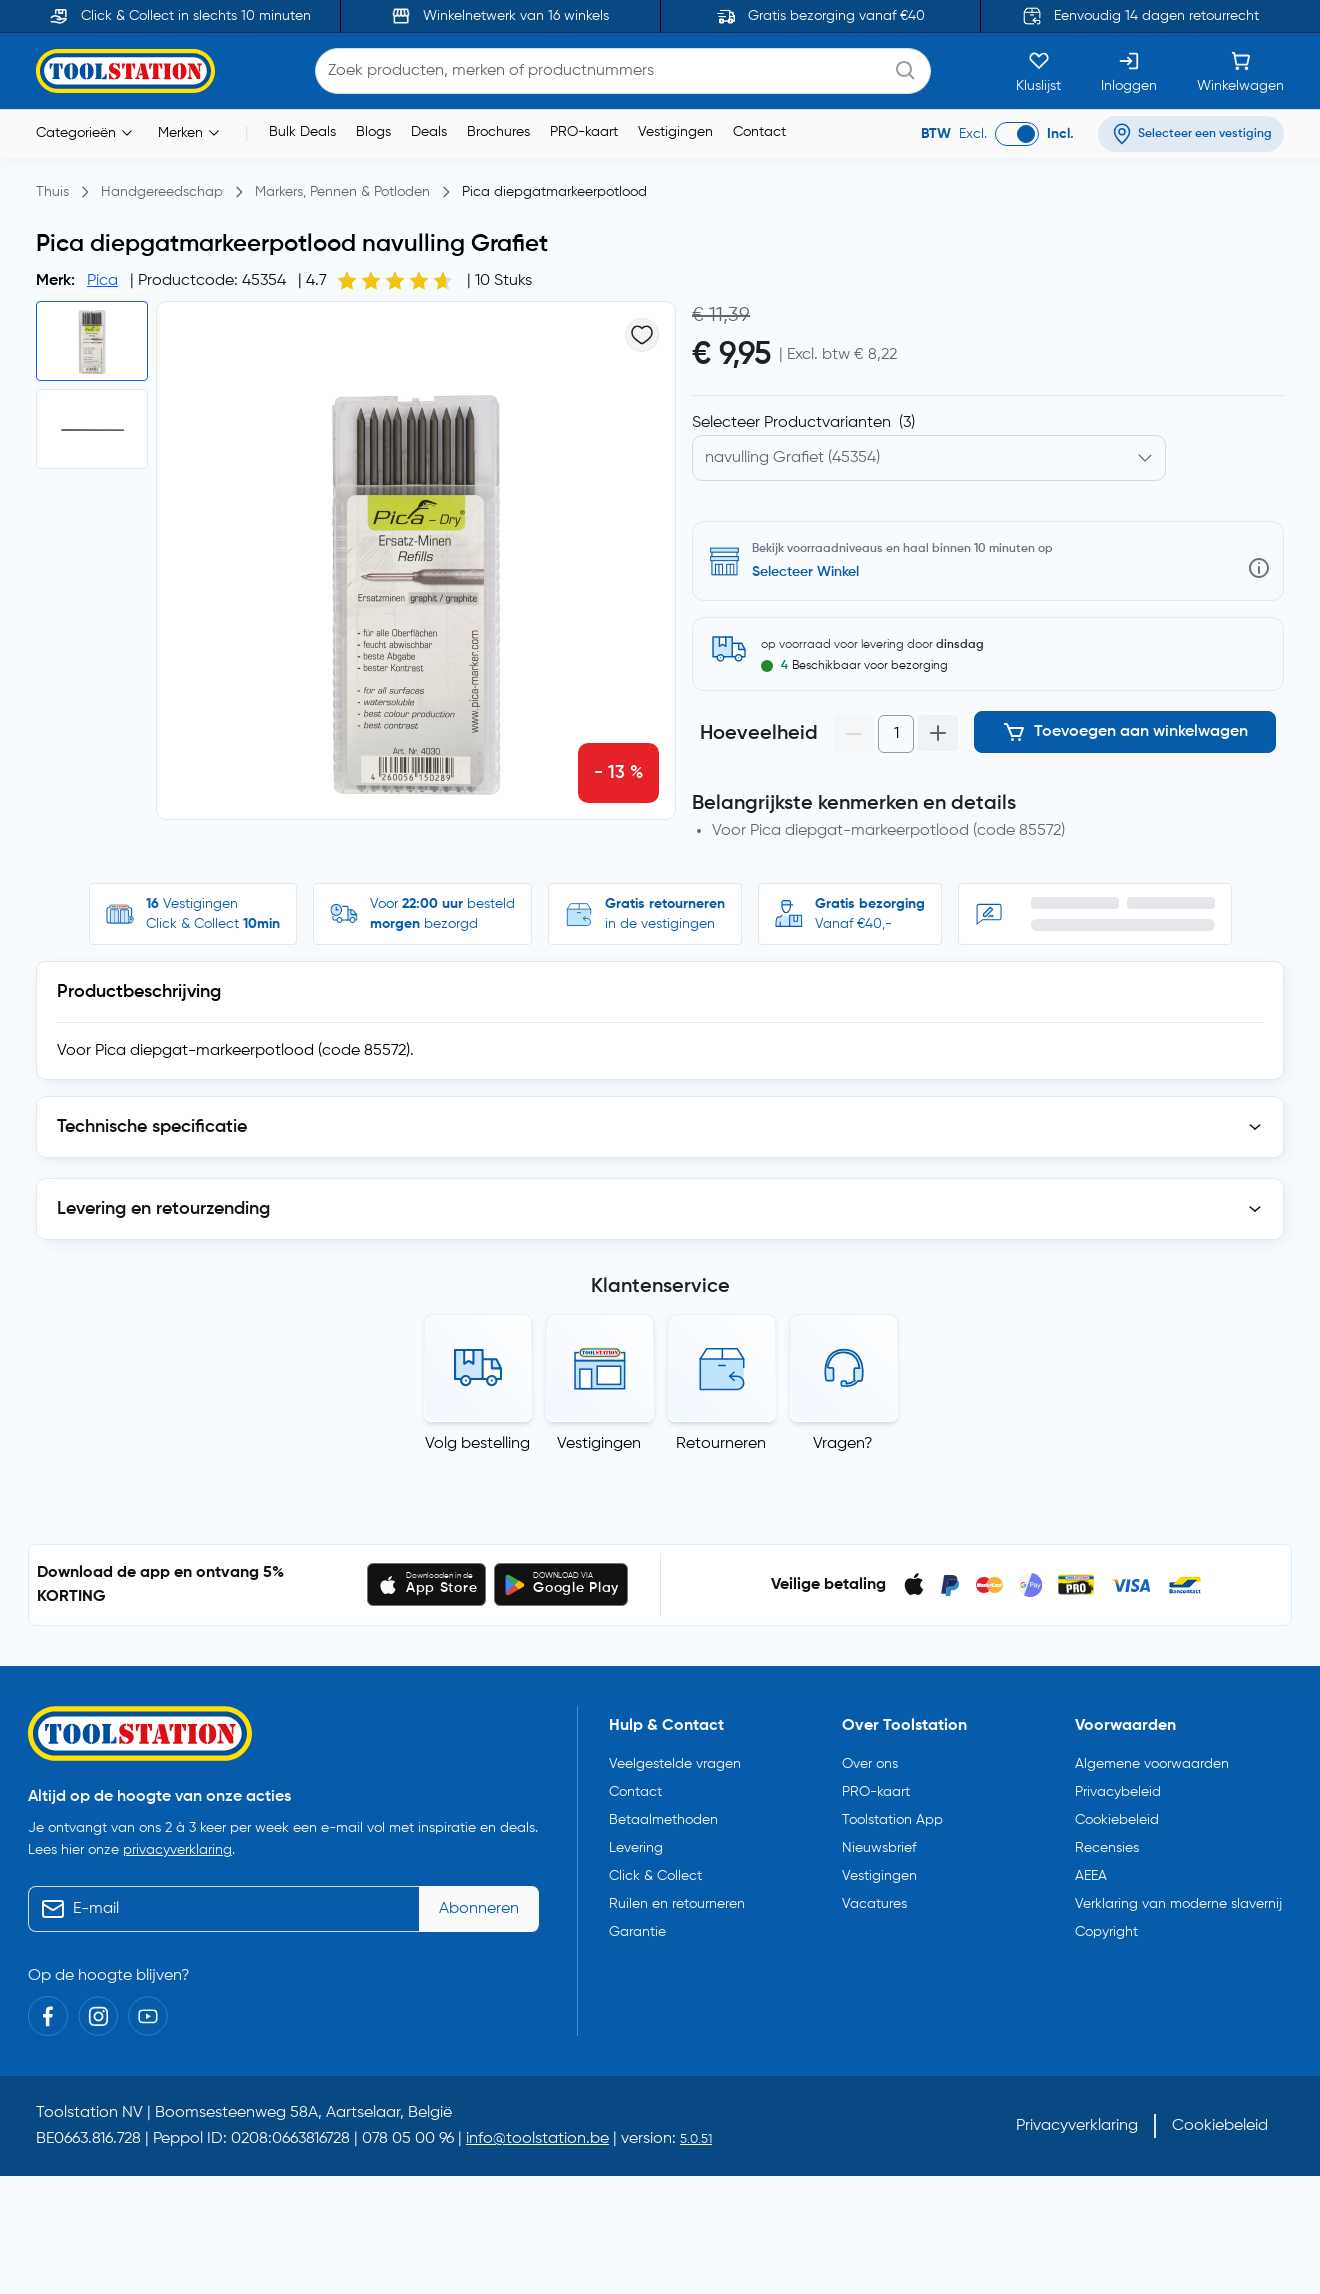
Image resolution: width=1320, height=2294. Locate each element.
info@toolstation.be (537, 2130)
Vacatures (874, 1894)
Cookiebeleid (1117, 1810)
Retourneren (721, 1434)
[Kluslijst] (1038, 71)
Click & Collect (655, 1866)
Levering (636, 1838)
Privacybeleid (1118, 1782)
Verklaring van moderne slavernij (1178, 1894)
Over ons (870, 1754)
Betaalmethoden (663, 1810)
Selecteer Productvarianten (803, 423)
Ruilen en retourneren (677, 1894)
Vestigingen (675, 132)
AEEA (1091, 1866)
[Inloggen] (1129, 71)
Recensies (1107, 1838)
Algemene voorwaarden (1152, 1754)
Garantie (637, 1922)
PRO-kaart (584, 132)
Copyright (1106, 1922)
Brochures (498, 132)
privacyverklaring (177, 1841)
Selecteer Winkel (805, 572)
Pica (102, 281)
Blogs (373, 132)
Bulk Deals (302, 132)
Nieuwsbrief (879, 1838)
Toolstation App (892, 1810)
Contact (759, 132)
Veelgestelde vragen (675, 1754)
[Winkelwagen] (1240, 71)
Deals (429, 132)
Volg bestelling (477, 1434)
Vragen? (843, 1434)
